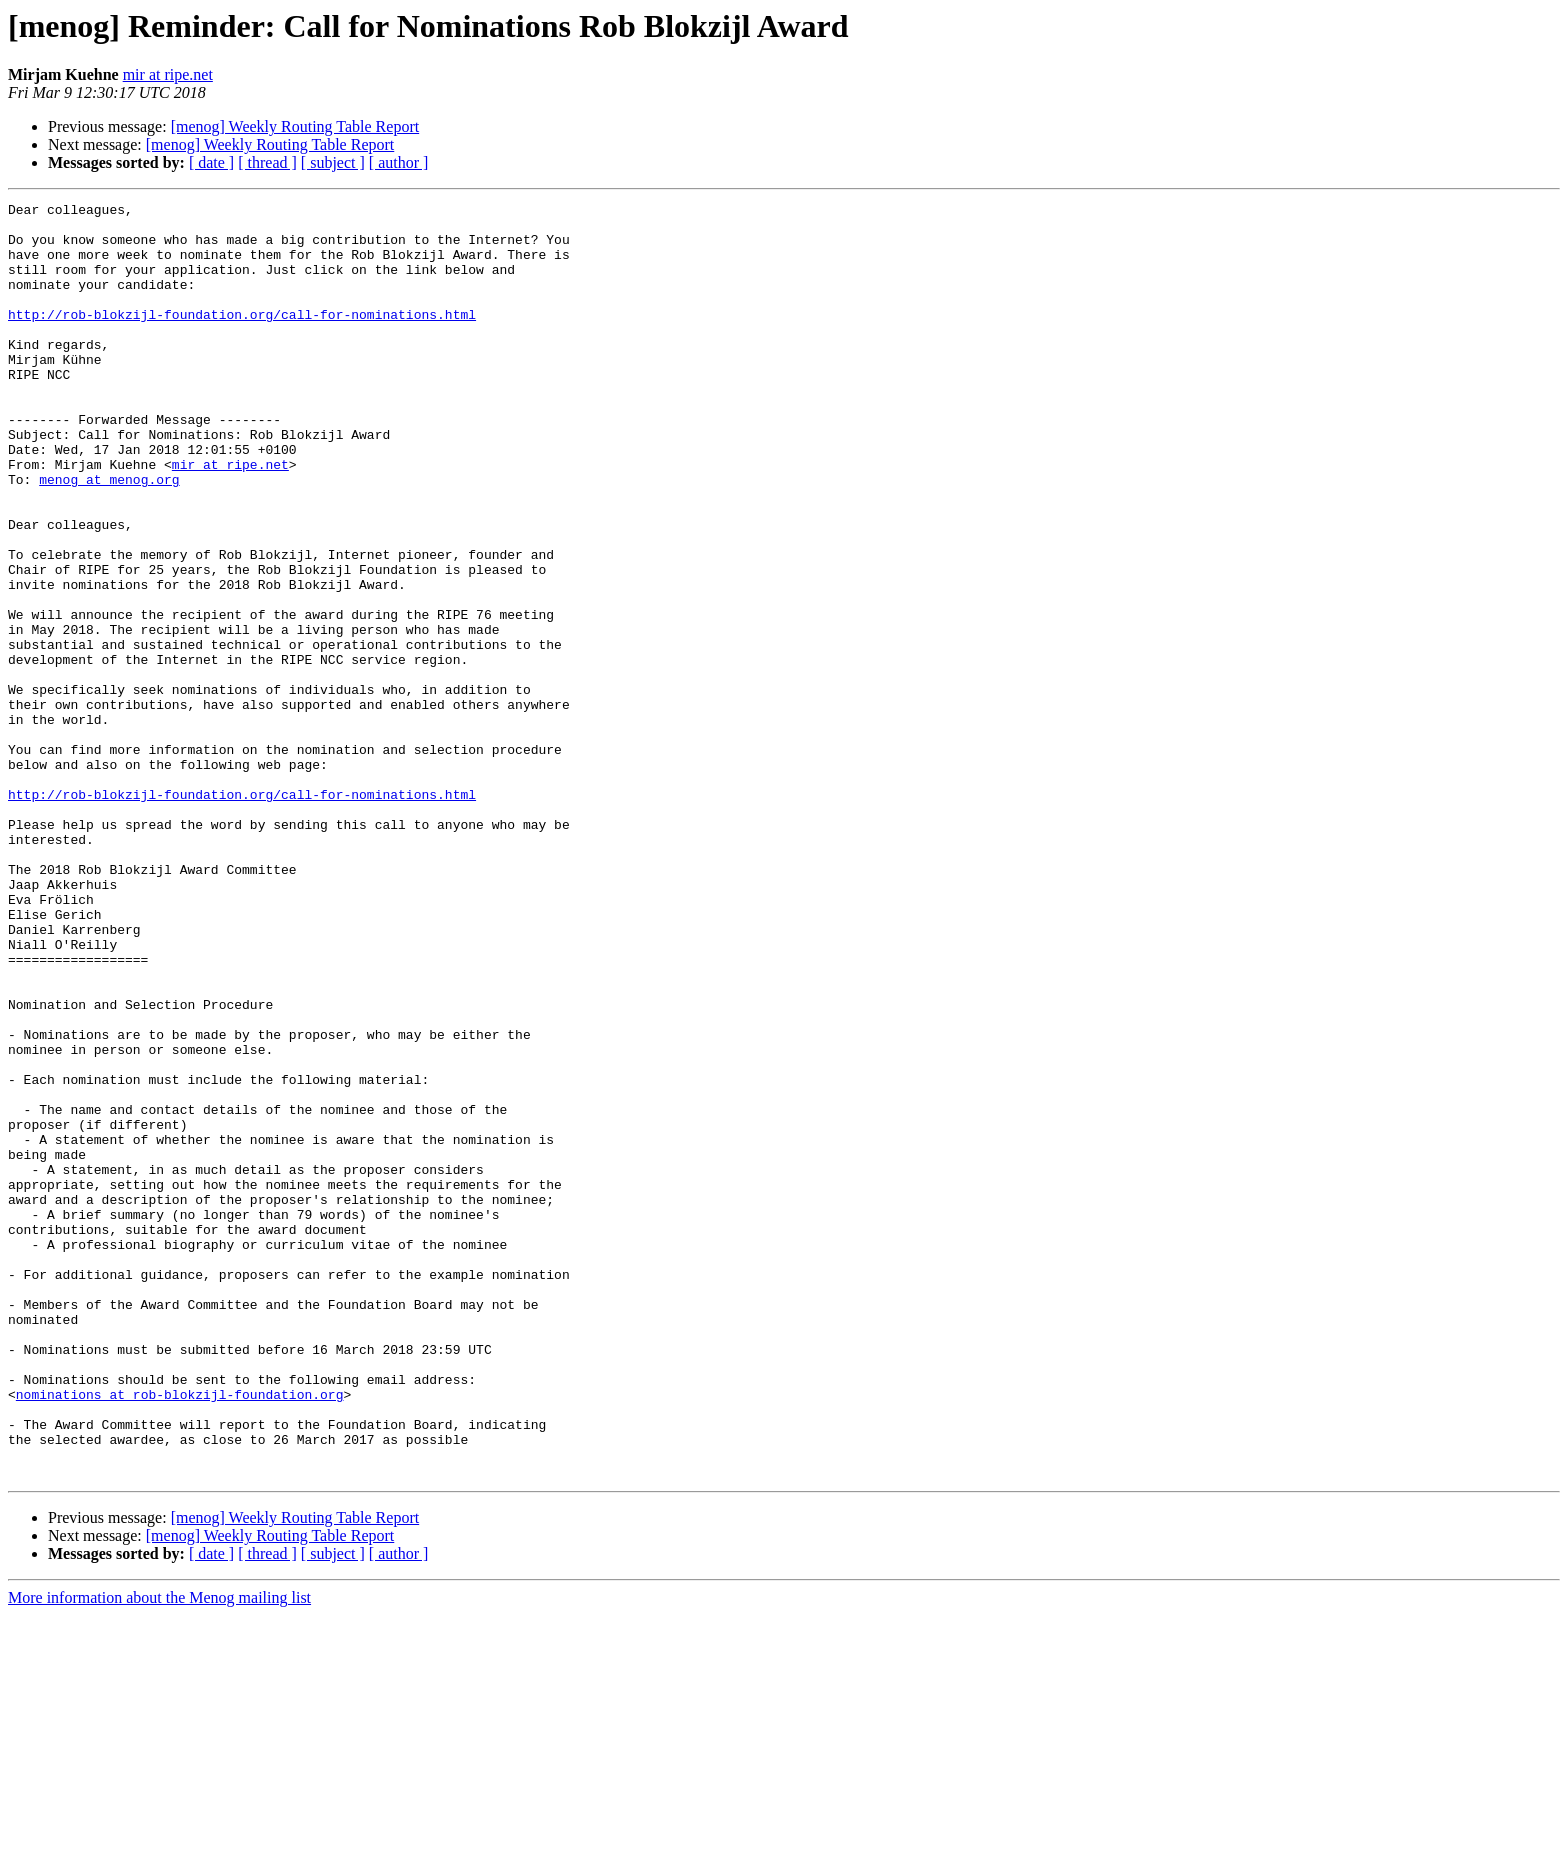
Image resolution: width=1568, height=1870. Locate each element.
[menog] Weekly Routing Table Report (295, 126)
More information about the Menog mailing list (159, 1852)
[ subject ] (333, 162)
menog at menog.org (109, 536)
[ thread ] (267, 162)
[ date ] (211, 162)
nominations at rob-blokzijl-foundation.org (180, 1634)
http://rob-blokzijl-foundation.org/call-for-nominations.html (242, 338)
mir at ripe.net (168, 74)
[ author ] (399, 162)
